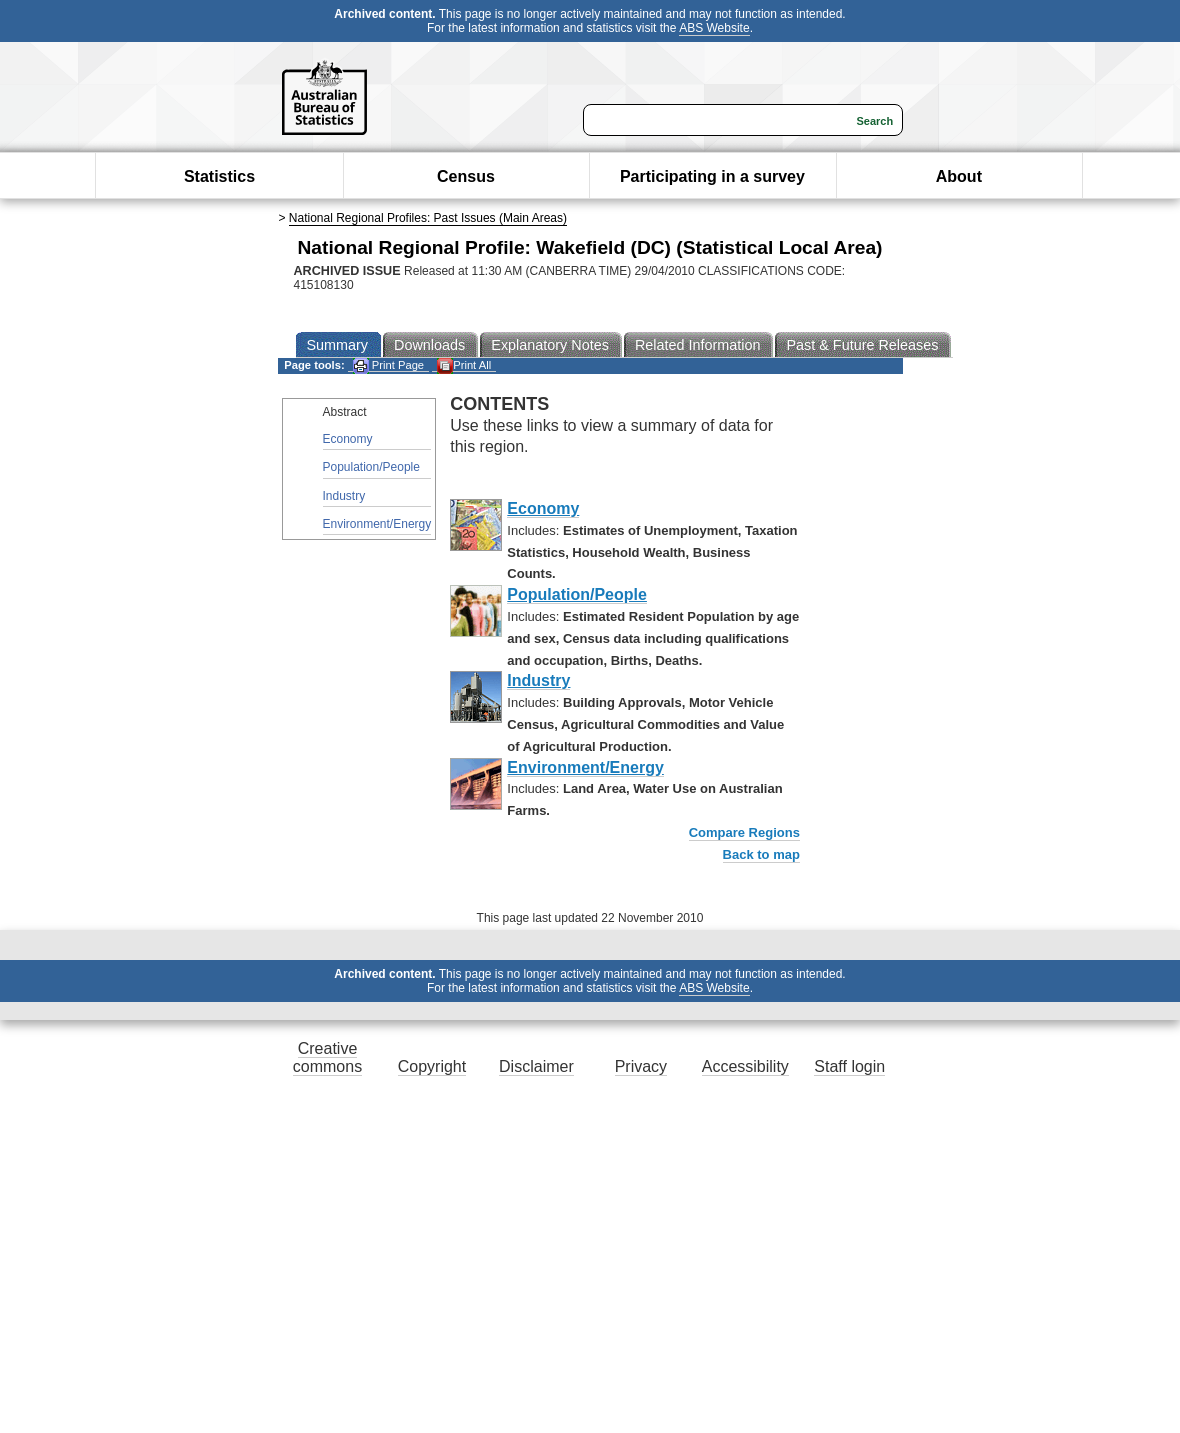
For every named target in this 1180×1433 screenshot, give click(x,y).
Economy (348, 439)
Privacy (641, 1066)
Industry (344, 496)
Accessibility (745, 1066)
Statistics (219, 176)
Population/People (371, 467)
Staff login (849, 1066)
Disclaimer (536, 1066)
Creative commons (327, 1057)
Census (466, 176)
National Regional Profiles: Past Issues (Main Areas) (428, 218)
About (959, 176)
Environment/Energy (377, 524)
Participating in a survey (712, 176)
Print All (464, 365)
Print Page (388, 365)
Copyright (432, 1066)
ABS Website (714, 28)
